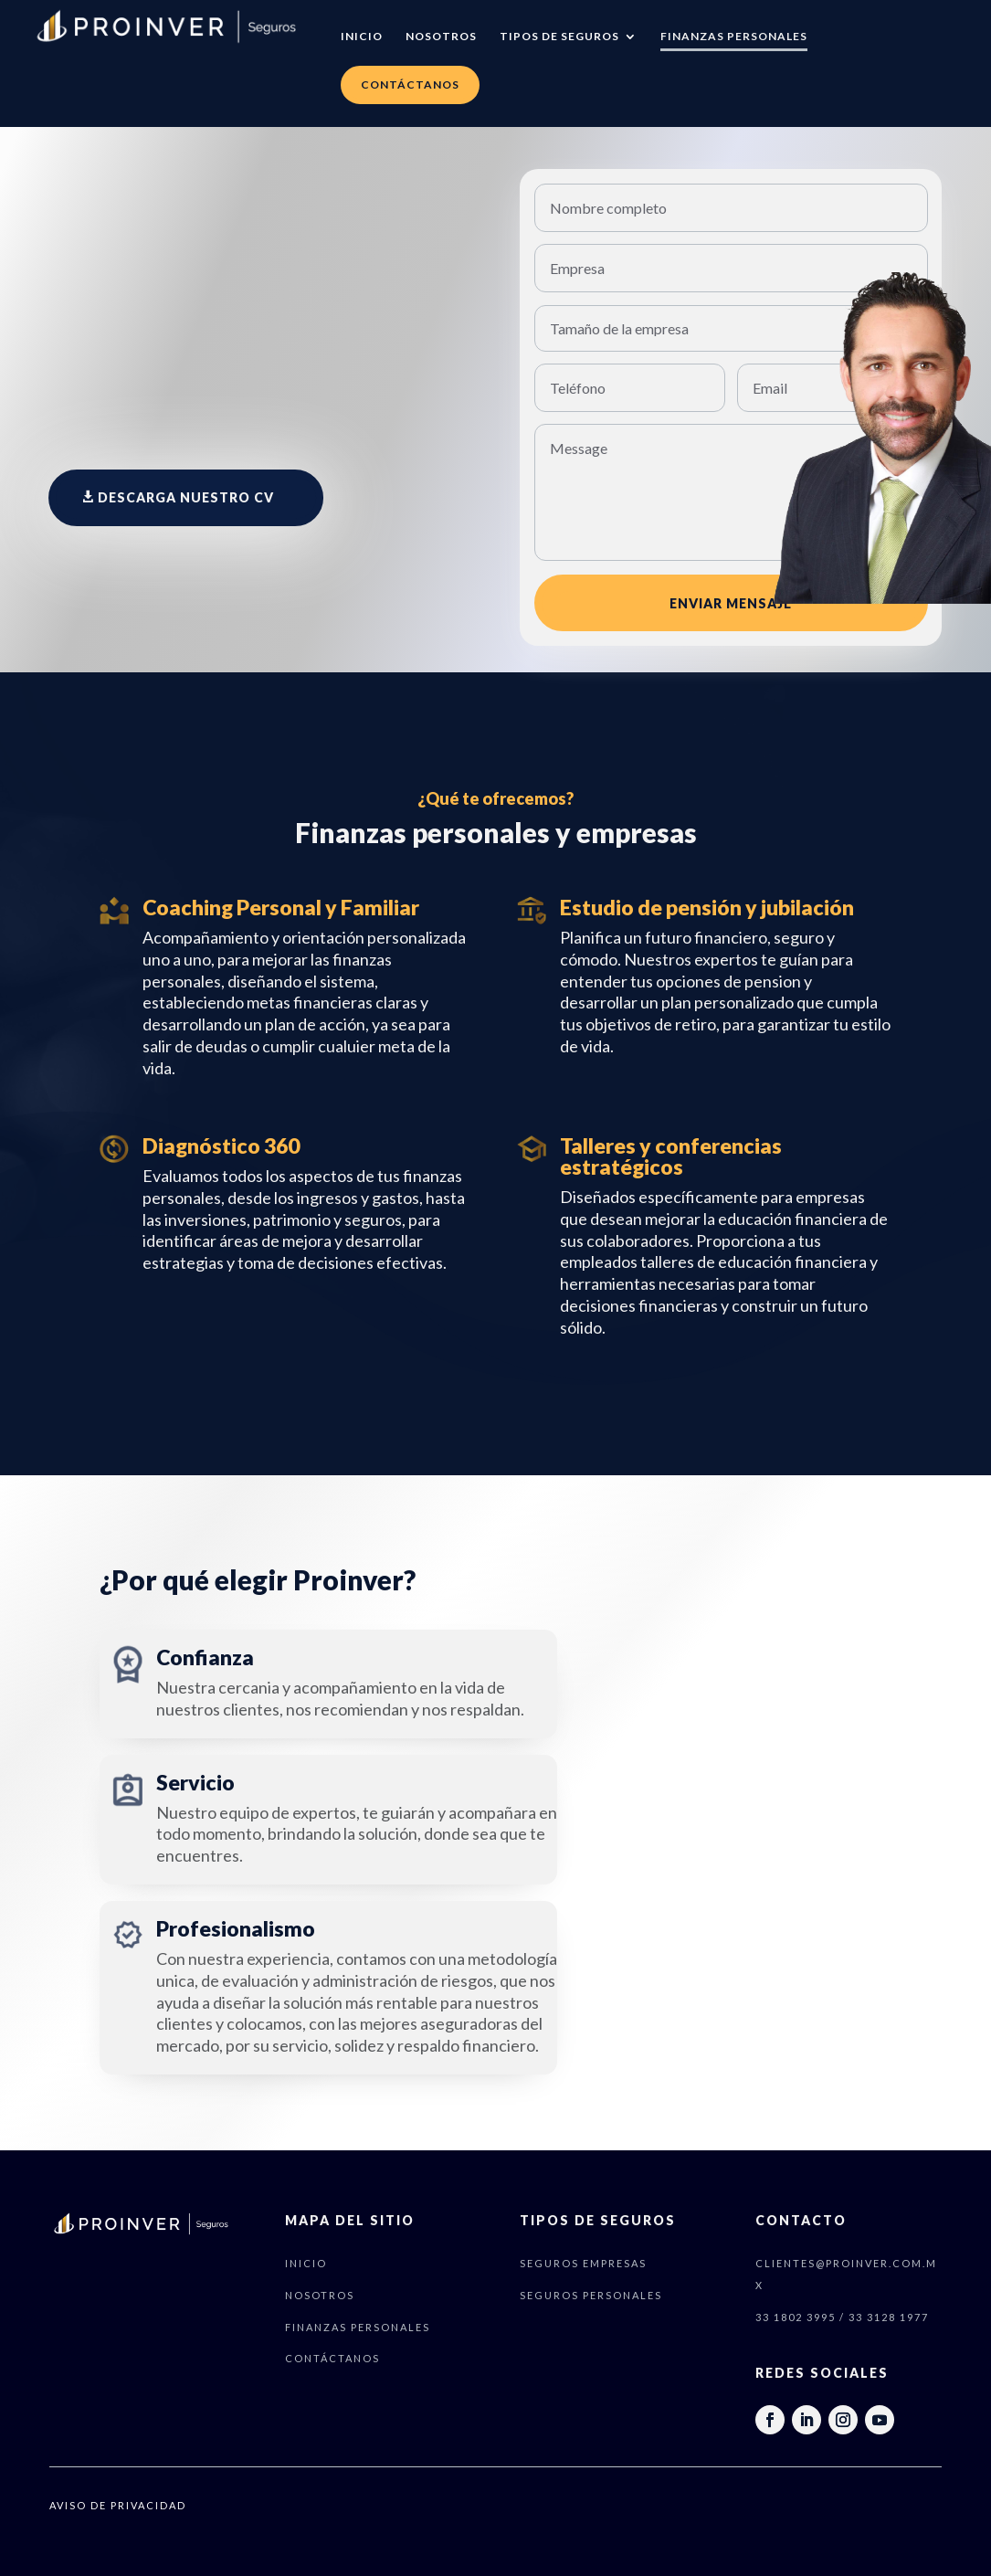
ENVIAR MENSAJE (730, 603)
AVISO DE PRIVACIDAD (117, 2505)
